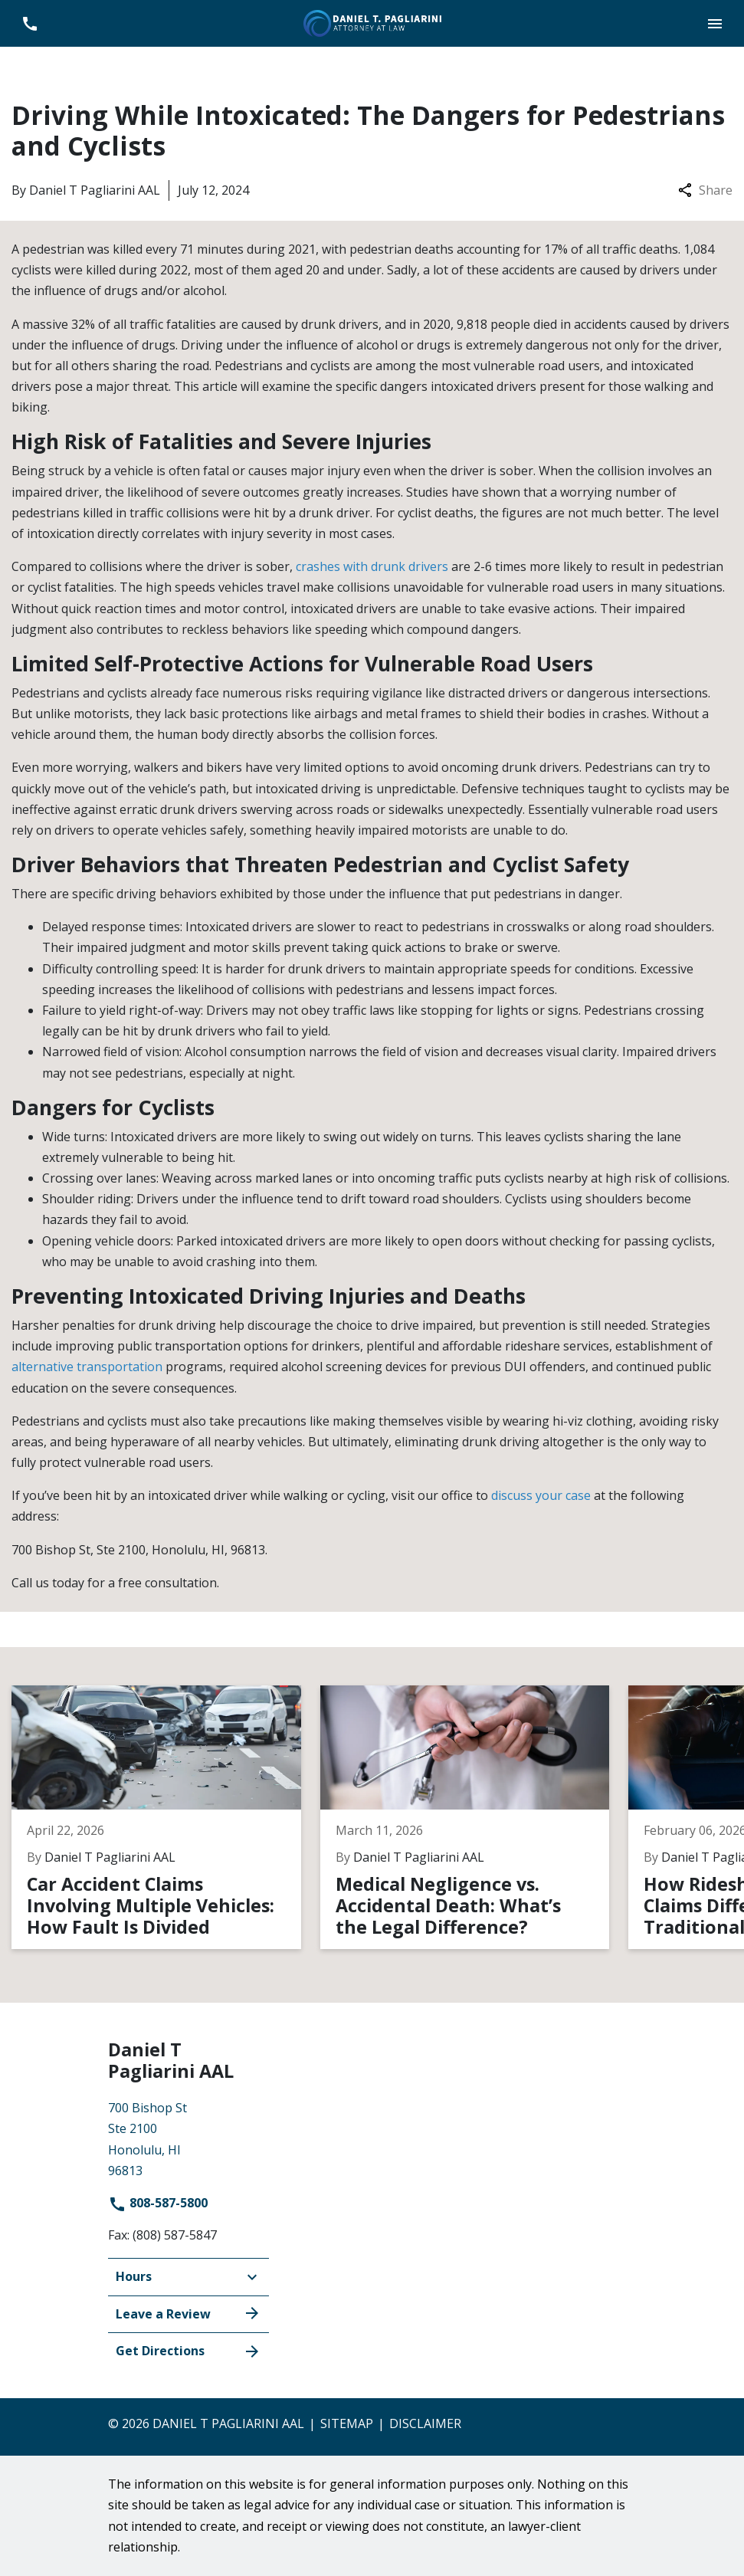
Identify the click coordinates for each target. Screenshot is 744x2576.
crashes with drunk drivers (372, 566)
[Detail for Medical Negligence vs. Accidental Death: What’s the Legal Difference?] (474, 1817)
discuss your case (541, 1495)
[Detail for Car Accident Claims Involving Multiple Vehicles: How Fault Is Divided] (165, 1817)
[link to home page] (372, 22)
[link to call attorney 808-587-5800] (29, 23)
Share (705, 190)
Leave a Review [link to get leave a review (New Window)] (188, 2313)
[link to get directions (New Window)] (188, 2137)
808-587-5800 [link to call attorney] (158, 2202)
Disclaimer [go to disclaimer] (425, 2423)
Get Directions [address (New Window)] (188, 2351)
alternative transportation (86, 1366)
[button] (714, 23)
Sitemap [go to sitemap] (346, 2423)
